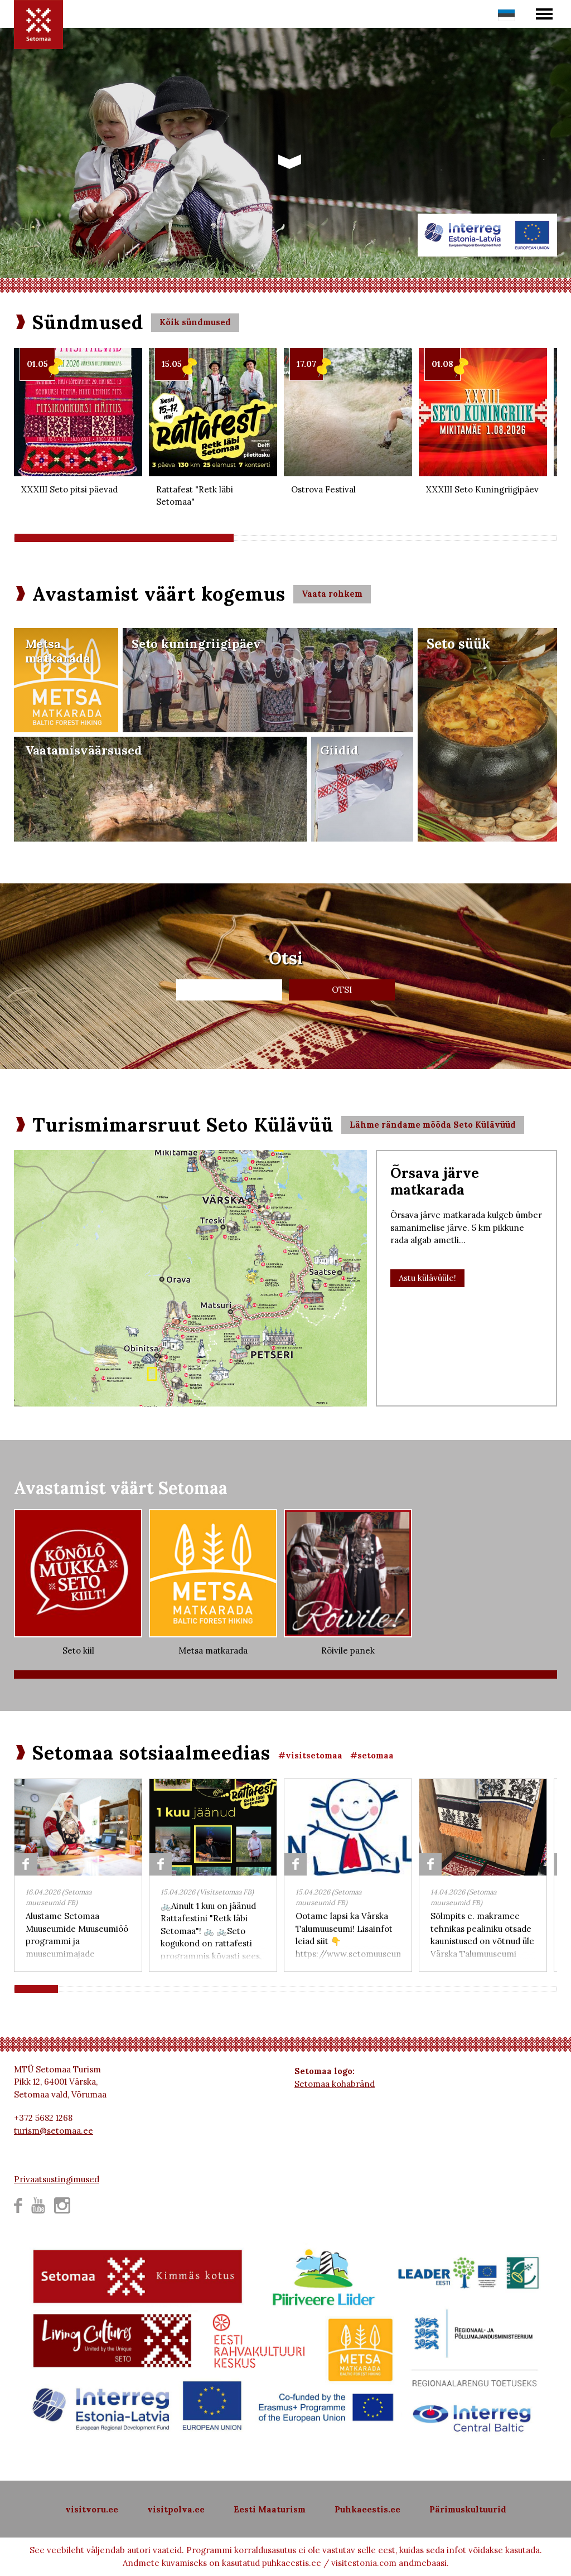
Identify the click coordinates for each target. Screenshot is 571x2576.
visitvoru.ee (91, 2509)
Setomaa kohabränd (334, 2084)
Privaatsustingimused (56, 2179)
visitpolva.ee (176, 2509)
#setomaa (372, 1755)
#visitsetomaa (310, 1755)
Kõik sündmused (195, 322)
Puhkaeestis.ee (367, 2509)
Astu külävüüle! (427, 1278)
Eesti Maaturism (270, 2509)
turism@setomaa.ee (53, 2130)
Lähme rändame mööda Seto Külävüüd (433, 1124)
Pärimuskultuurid (467, 2509)
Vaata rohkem (332, 593)
